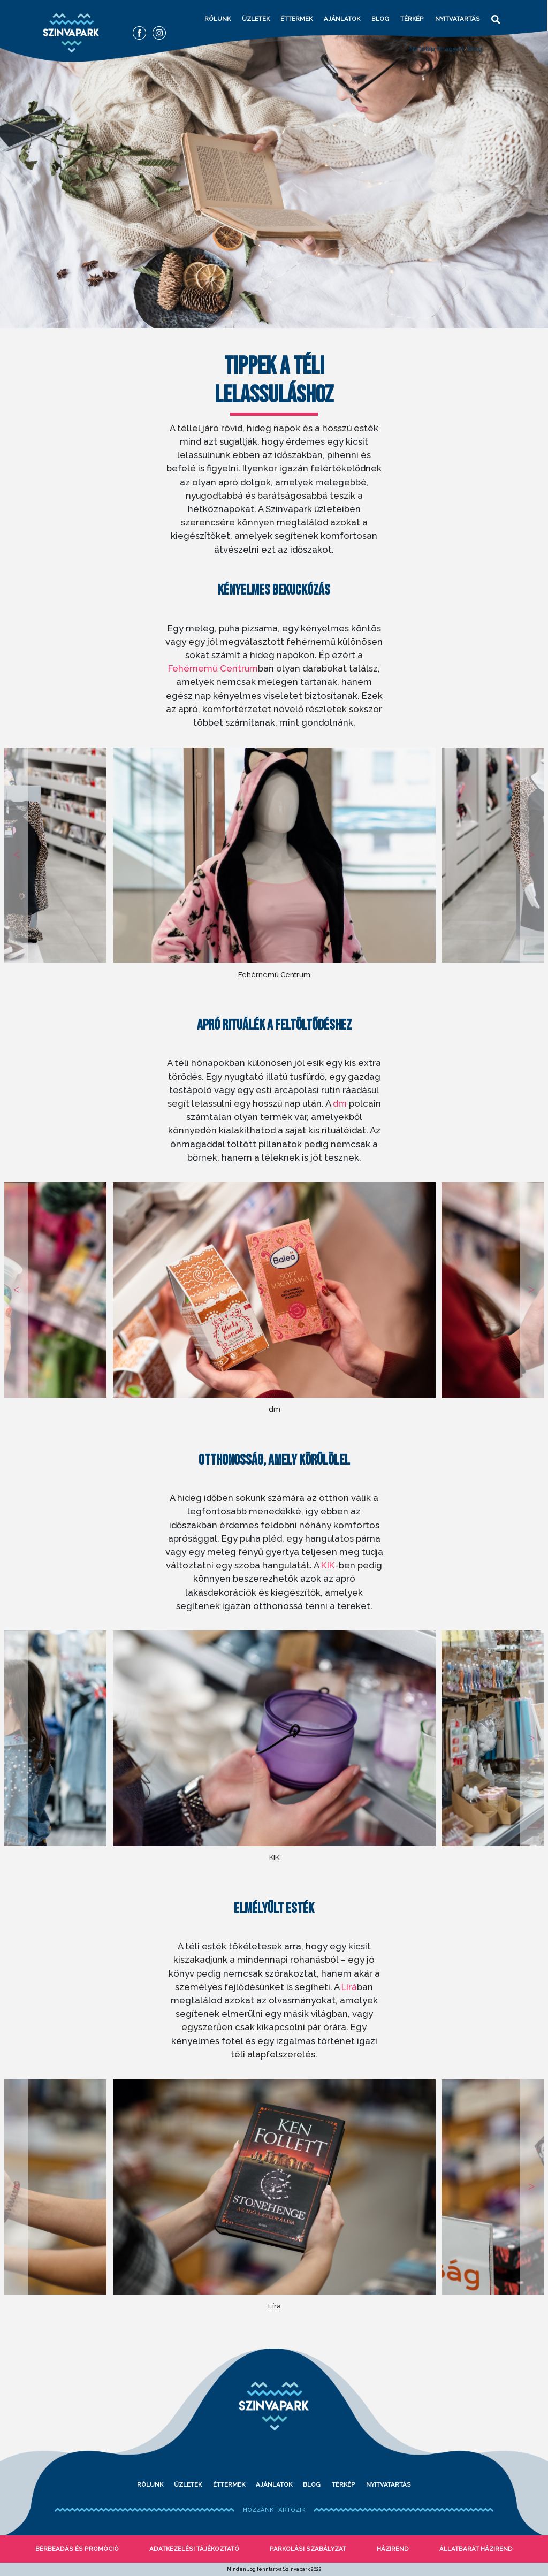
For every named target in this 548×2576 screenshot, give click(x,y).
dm (340, 1103)
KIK (328, 1565)
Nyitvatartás (457, 18)
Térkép (412, 18)
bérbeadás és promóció (77, 2548)
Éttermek (296, 18)
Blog (380, 18)
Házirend (393, 2548)
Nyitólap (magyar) (436, 48)
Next (532, 855)
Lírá (349, 1986)
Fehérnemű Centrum (213, 668)
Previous (16, 855)
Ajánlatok (342, 18)
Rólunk (217, 18)
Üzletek (256, 18)
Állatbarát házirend (476, 2548)
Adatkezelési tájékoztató (194, 2548)
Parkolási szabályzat (308, 2548)
